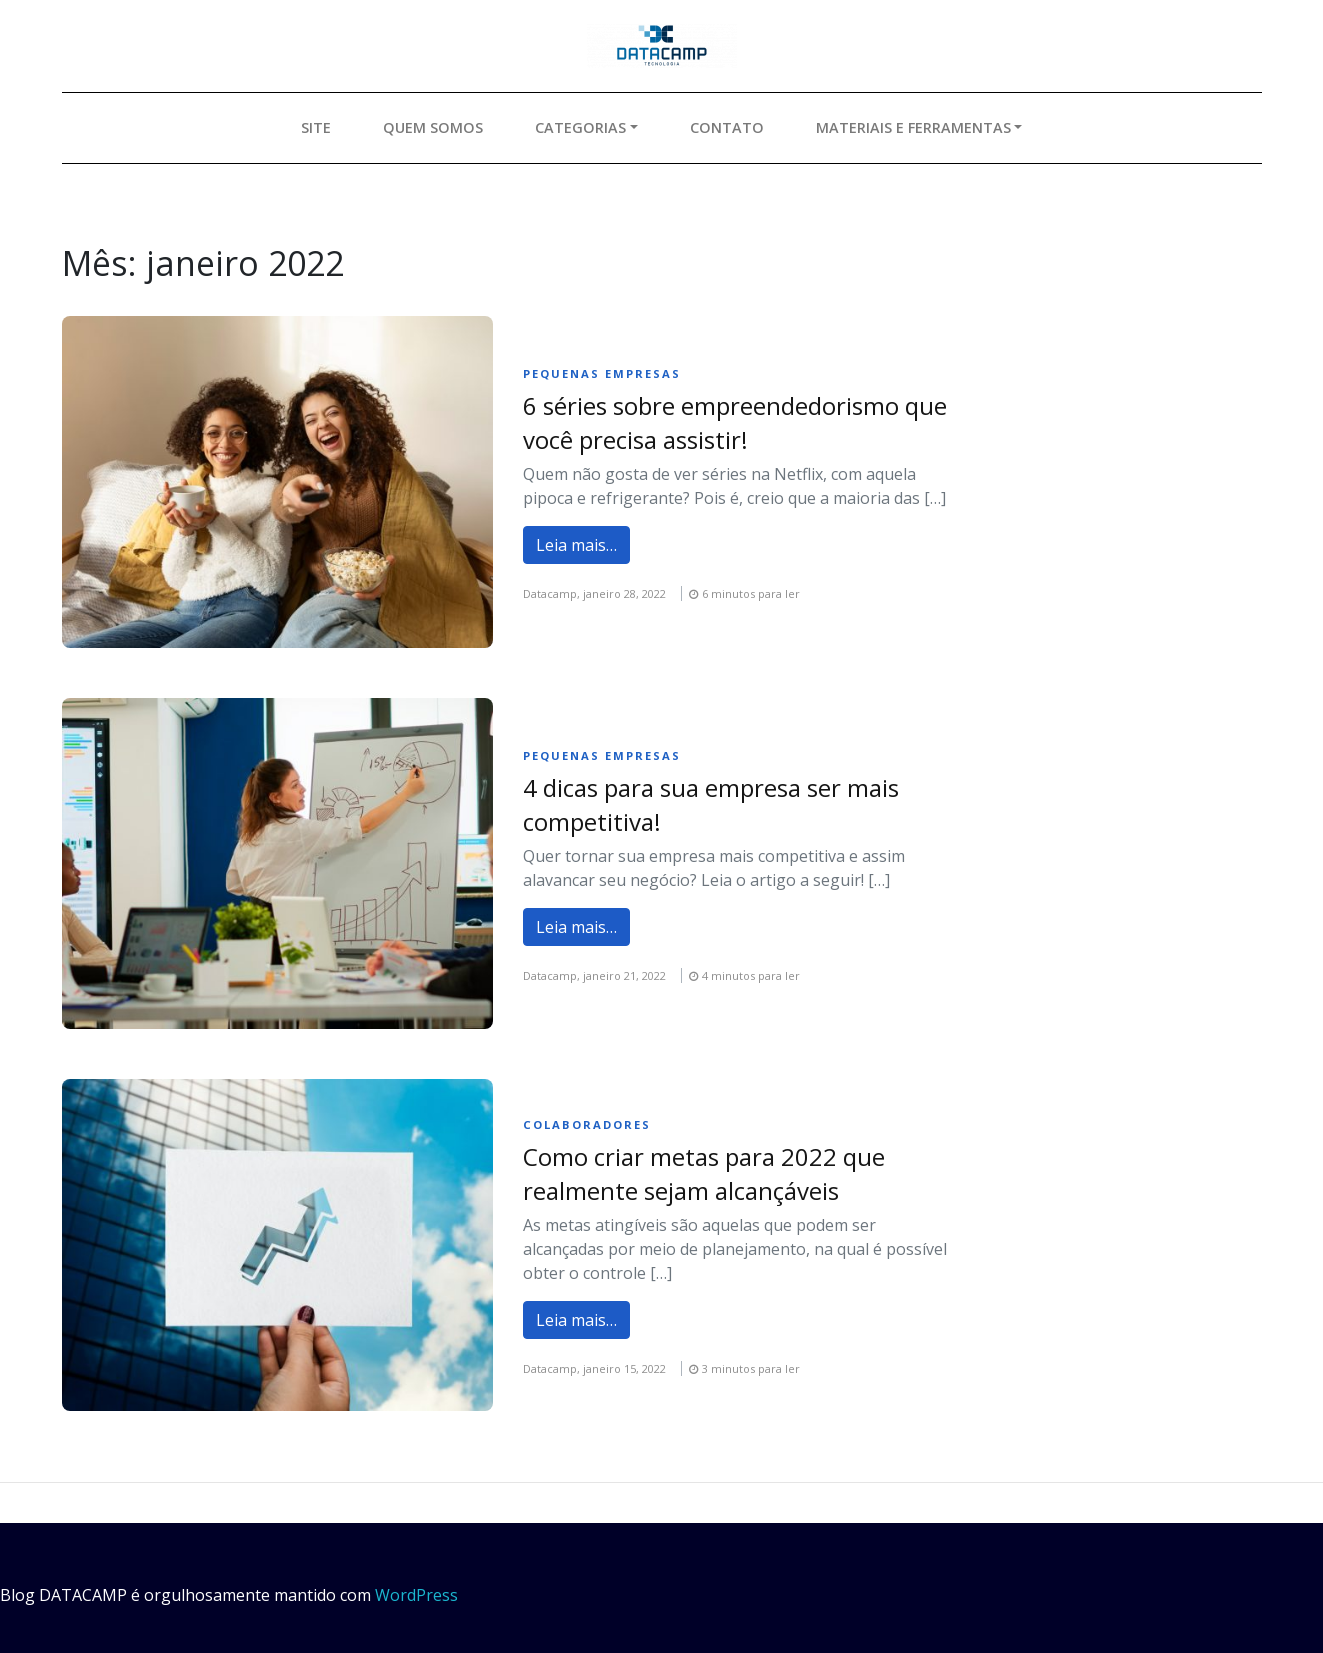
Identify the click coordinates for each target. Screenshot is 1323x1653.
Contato (727, 127)
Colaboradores (587, 1124)
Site (316, 127)
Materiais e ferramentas (913, 127)
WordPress (416, 1595)
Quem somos (433, 127)
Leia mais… (576, 545)
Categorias (580, 127)
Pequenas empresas (602, 373)
